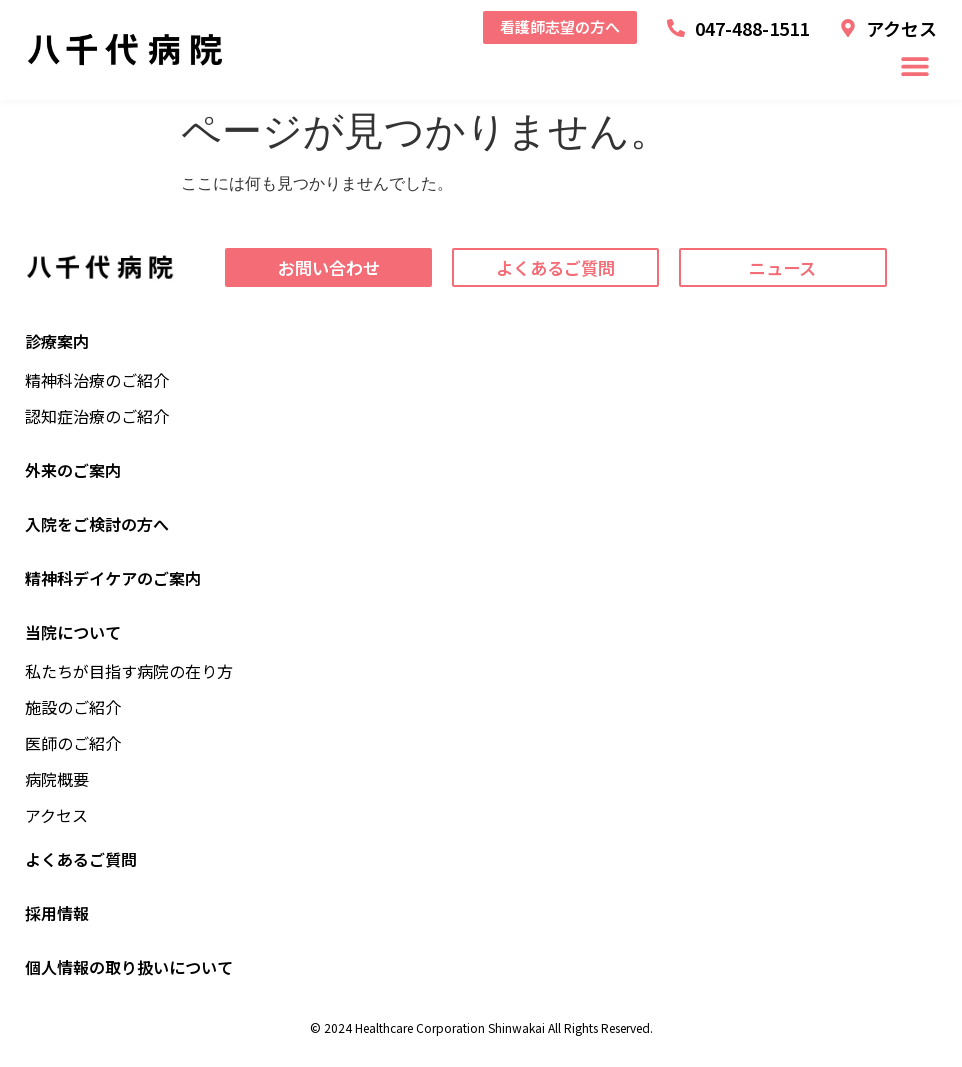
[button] (914, 66)
